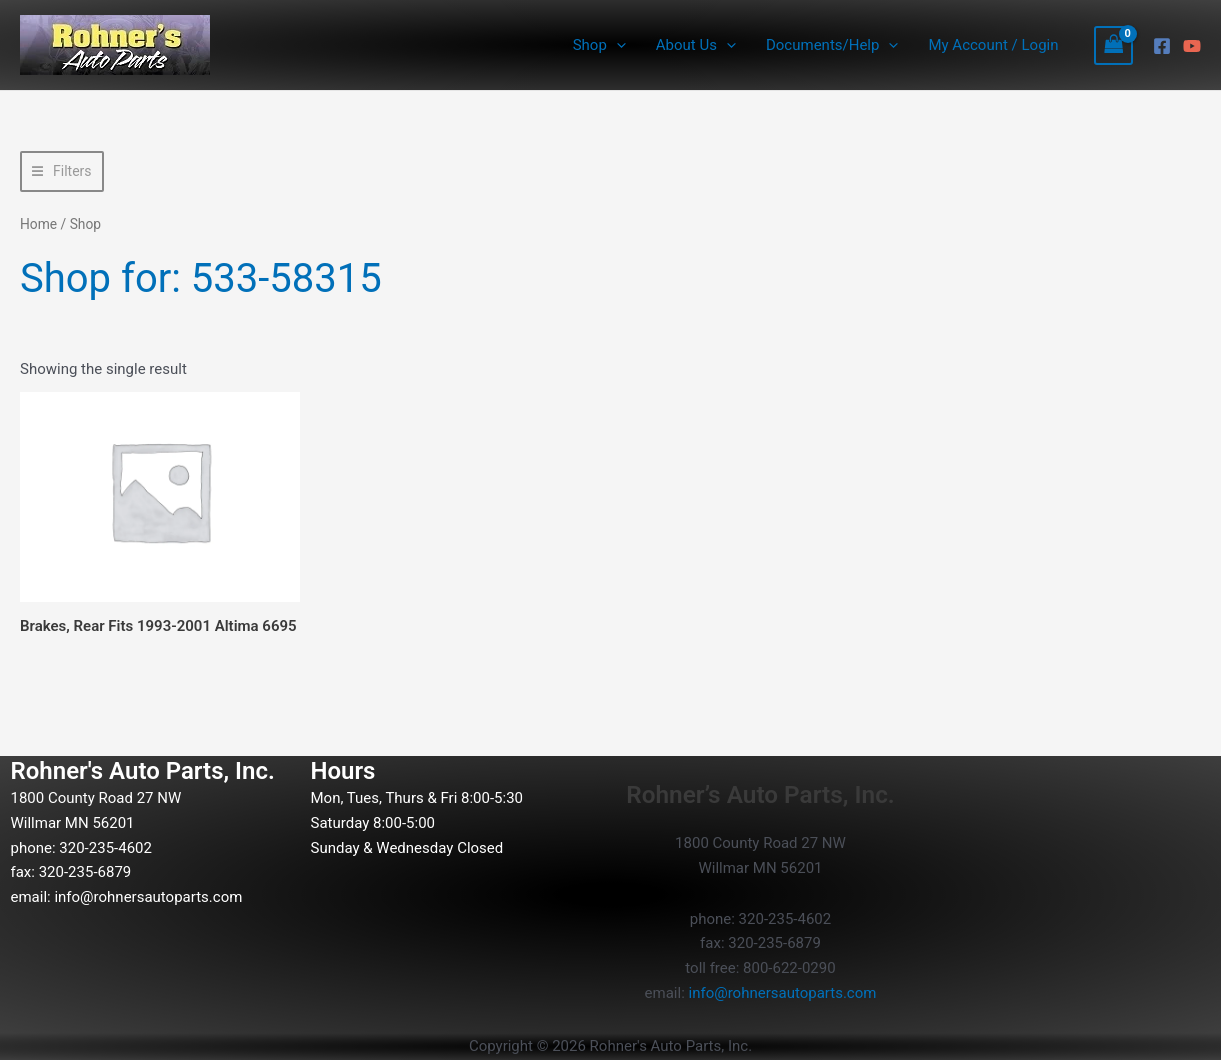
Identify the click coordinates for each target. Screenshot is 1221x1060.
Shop (599, 45)
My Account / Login (993, 45)
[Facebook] (1162, 46)
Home (38, 224)
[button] (616, 45)
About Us (696, 45)
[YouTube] (1192, 46)
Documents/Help (832, 45)
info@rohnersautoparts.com (148, 897)
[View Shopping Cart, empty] (1114, 45)
